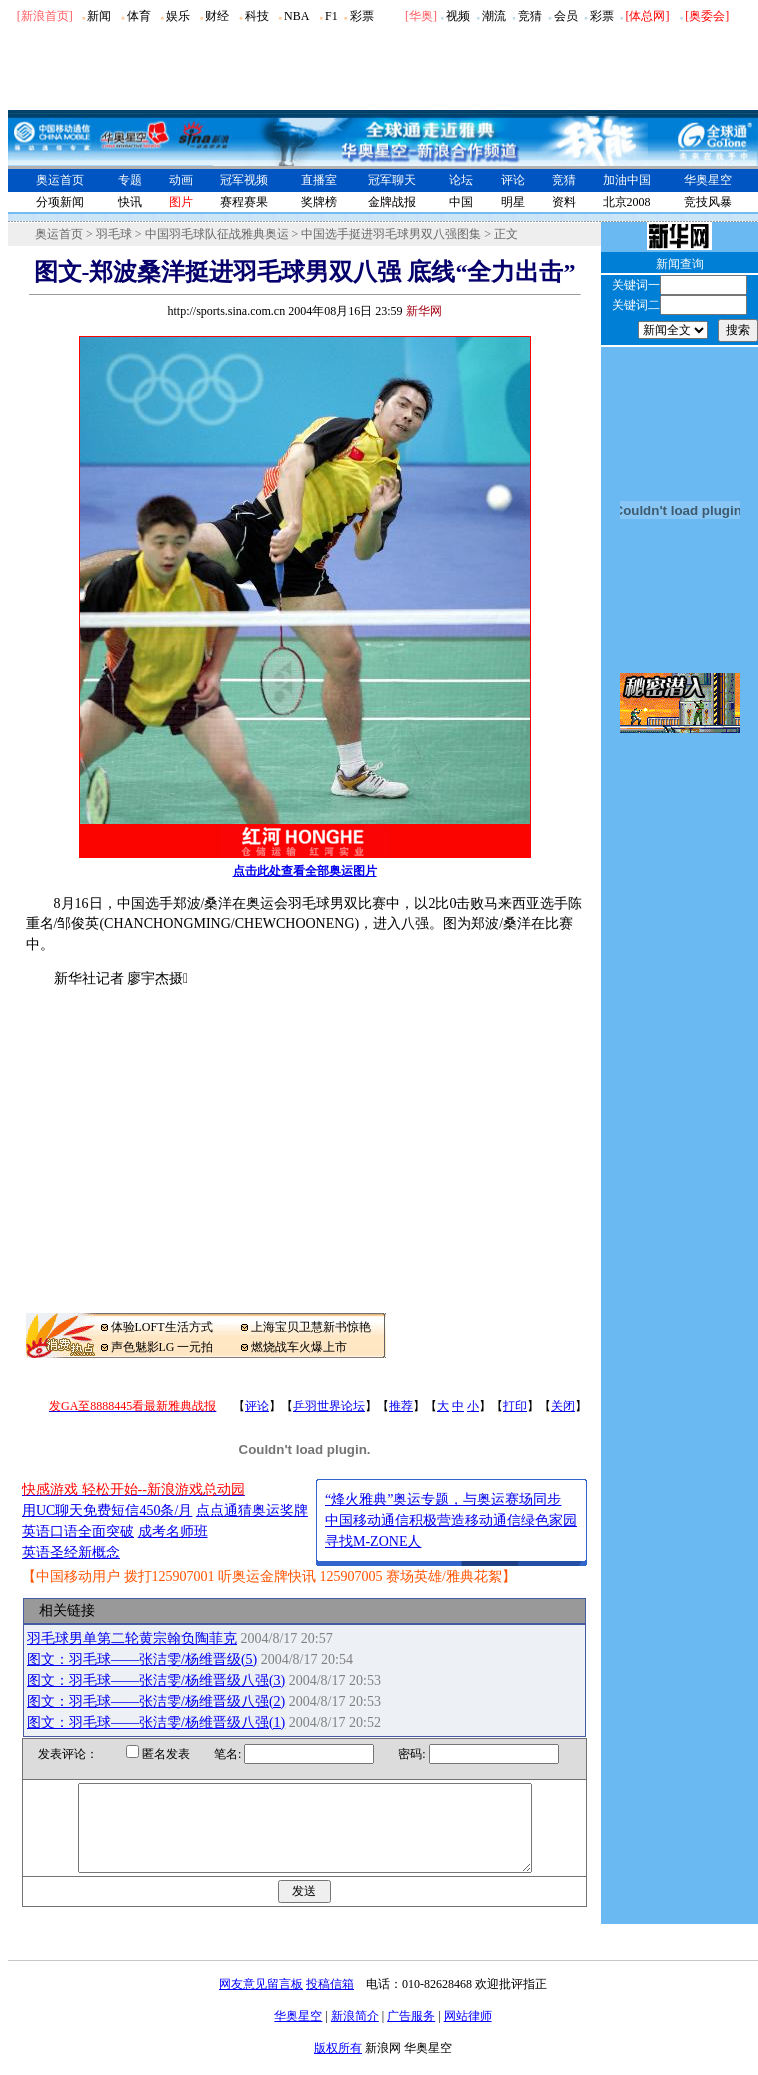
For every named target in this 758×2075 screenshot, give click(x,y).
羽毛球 (114, 234)
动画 (181, 180)
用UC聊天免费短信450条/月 (107, 1510)
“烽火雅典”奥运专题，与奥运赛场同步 (443, 1499)
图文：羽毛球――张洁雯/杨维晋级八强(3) (156, 1680)
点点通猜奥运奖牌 (252, 1510)
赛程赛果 (244, 202)
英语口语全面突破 (78, 1531)
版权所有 (338, 2066)
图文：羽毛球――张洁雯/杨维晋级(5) (142, 1659)
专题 (130, 180)
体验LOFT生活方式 (162, 1327)
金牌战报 (392, 202)
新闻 (99, 16)
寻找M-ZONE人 (373, 1541)
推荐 (401, 1406)
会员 (566, 16)
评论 (513, 180)
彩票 (362, 16)
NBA (296, 16)
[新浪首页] (45, 16)
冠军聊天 (392, 180)
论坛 (461, 180)
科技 (257, 16)
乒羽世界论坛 (329, 1406)
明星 (513, 202)
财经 (217, 16)
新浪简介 (355, 2034)
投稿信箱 (330, 2002)
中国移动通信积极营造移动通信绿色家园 (451, 1520)
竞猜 (530, 16)
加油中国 (627, 180)
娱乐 (178, 16)
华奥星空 (708, 180)
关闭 (563, 1406)
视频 (458, 16)
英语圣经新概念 (71, 1552)
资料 (564, 202)
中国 (461, 202)
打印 (515, 1406)
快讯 (130, 202)
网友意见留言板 (261, 2002)
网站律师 (468, 2034)
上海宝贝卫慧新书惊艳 (311, 1327)
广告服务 (411, 2034)
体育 (139, 16)
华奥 (421, 16)
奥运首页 (60, 180)
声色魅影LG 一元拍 (162, 1347)
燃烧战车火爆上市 (299, 1347)
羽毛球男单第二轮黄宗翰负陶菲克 (132, 1638)
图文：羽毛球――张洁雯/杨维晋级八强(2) (156, 1701)
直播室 (319, 180)
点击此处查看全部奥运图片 (305, 871)
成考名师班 (173, 1531)
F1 (331, 16)
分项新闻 (60, 202)
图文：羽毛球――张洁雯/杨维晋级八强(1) (156, 1722)
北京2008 (627, 202)
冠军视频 (244, 180)
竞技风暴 (708, 202)
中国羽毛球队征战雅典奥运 (217, 234)
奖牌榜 (319, 202)
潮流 (494, 16)
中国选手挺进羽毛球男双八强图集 (391, 234)
